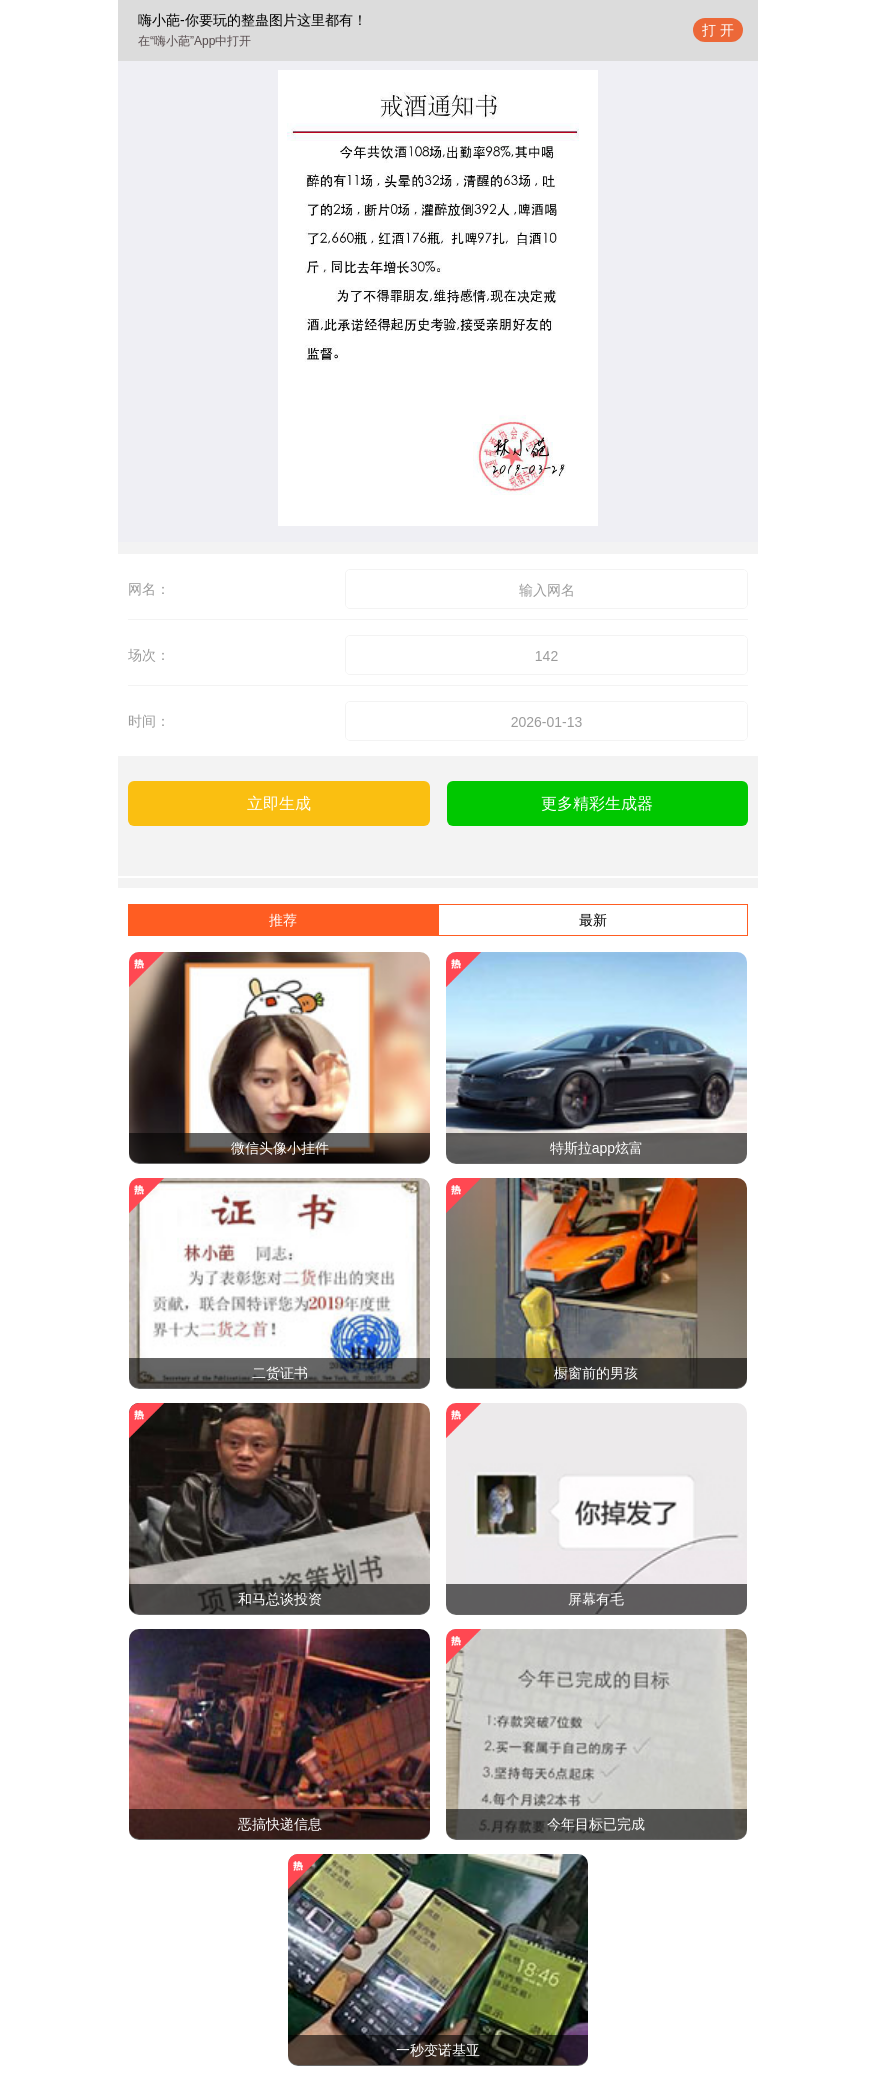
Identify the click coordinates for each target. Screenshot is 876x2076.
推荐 (283, 920)
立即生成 (279, 803)
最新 (593, 920)
